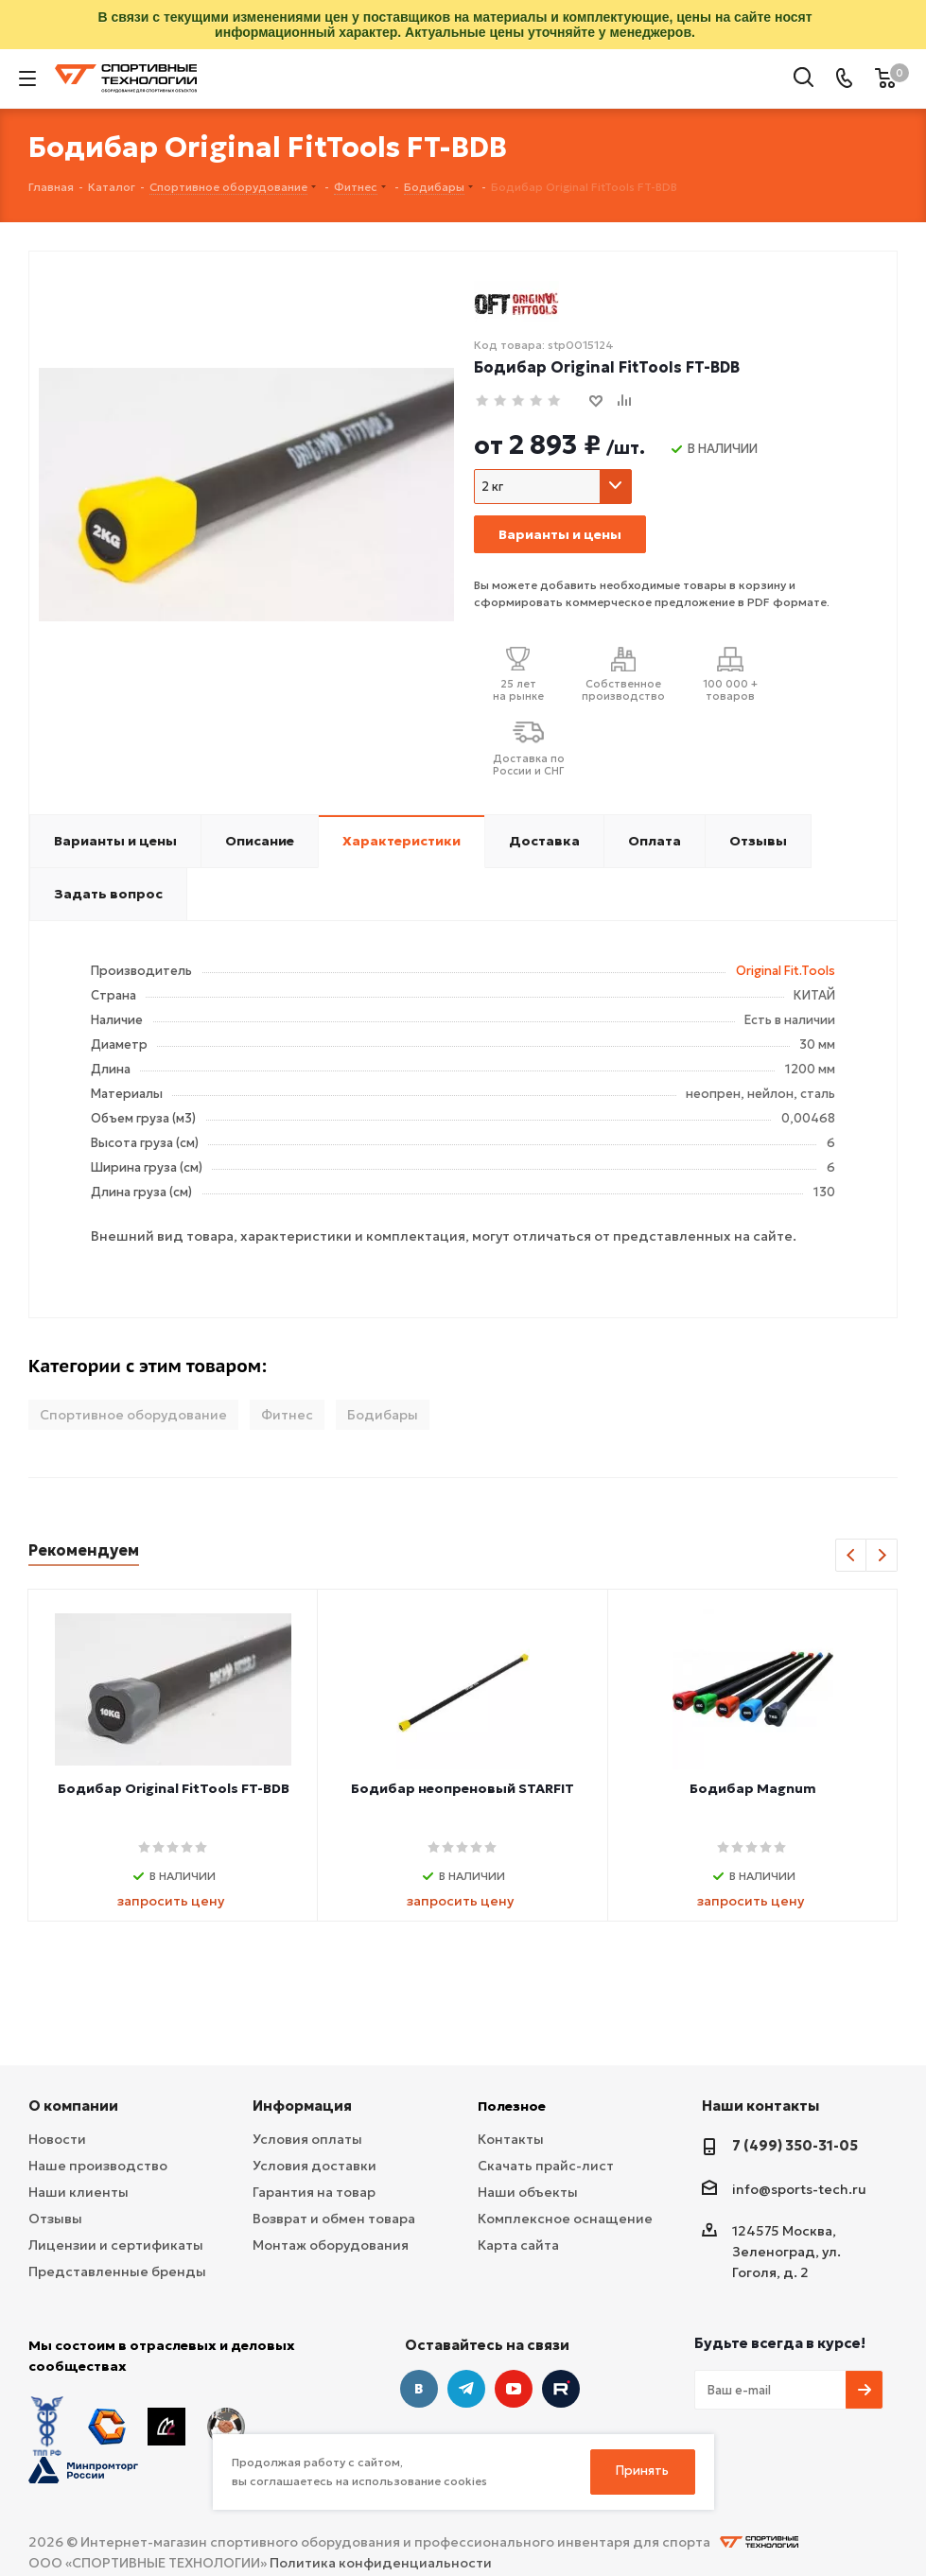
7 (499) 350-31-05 (795, 2145)
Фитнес (287, 1414)
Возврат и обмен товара (334, 2218)
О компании (73, 2106)
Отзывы (55, 2218)
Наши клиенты (78, 2192)
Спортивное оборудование (133, 1414)
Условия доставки (314, 2165)
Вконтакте (419, 2389)
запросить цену (170, 1900)
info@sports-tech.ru (799, 2189)
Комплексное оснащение (565, 2218)
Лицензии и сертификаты (115, 2245)
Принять (642, 2471)
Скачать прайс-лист (546, 2165)
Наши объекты (528, 2192)
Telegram (466, 2389)
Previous (851, 1556)
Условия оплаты (307, 2139)
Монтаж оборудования (331, 2245)
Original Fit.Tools (785, 971)
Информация (302, 2106)
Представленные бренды (117, 2271)
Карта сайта (518, 2245)
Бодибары (382, 1414)
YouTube (514, 2389)
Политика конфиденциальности (381, 2562)
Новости (57, 2139)
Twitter (561, 2389)
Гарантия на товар (314, 2192)
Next (882, 1556)
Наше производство (97, 2165)
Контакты (511, 2139)
